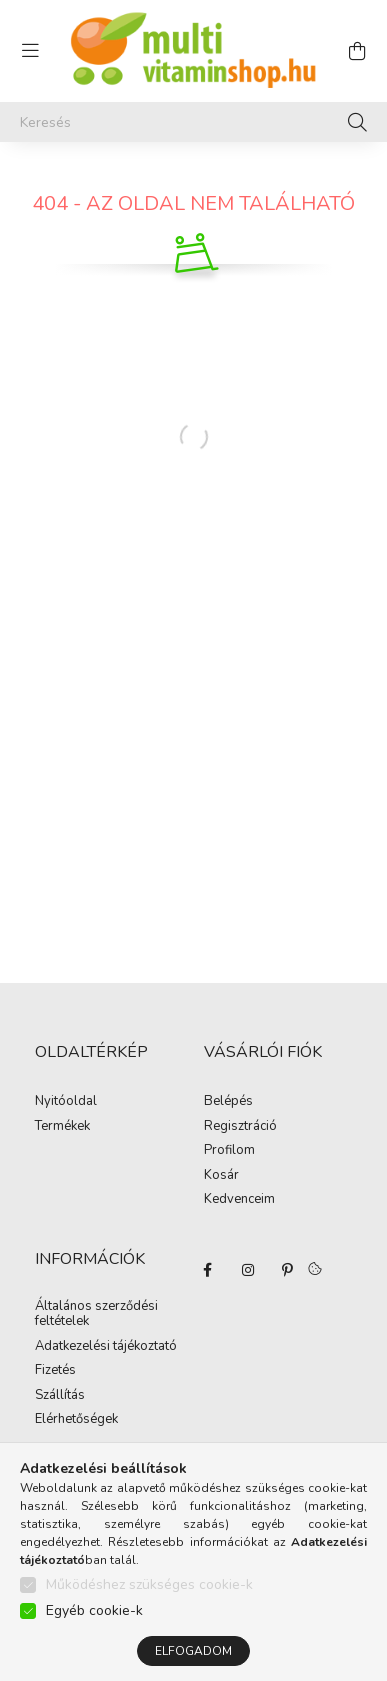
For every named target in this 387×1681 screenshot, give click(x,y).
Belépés (228, 1102)
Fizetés (55, 1371)
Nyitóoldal (66, 1102)
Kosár (221, 1176)
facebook (208, 1270)
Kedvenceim (239, 1200)
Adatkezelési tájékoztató (106, 1347)
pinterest (288, 1270)
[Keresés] (193, 122)
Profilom (229, 1151)
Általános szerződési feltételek (96, 1314)
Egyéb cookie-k (94, 1610)
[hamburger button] (30, 51)
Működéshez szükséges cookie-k (149, 1584)
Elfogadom (193, 1651)
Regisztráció (240, 1127)
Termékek (62, 1127)
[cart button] (357, 51)
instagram (248, 1270)
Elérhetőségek (76, 1420)
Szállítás (60, 1396)
